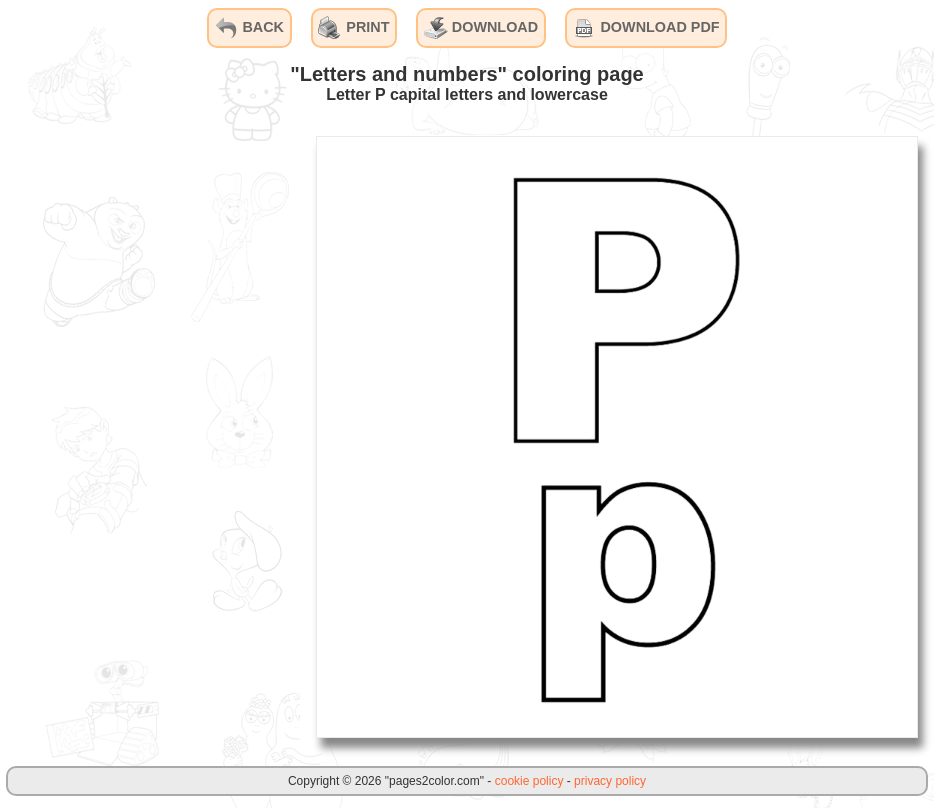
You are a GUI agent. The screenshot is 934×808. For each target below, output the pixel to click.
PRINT (353, 28)
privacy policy (610, 781)
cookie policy (529, 781)
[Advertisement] (150, 436)
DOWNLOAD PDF (645, 28)
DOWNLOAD (481, 28)
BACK (249, 28)
